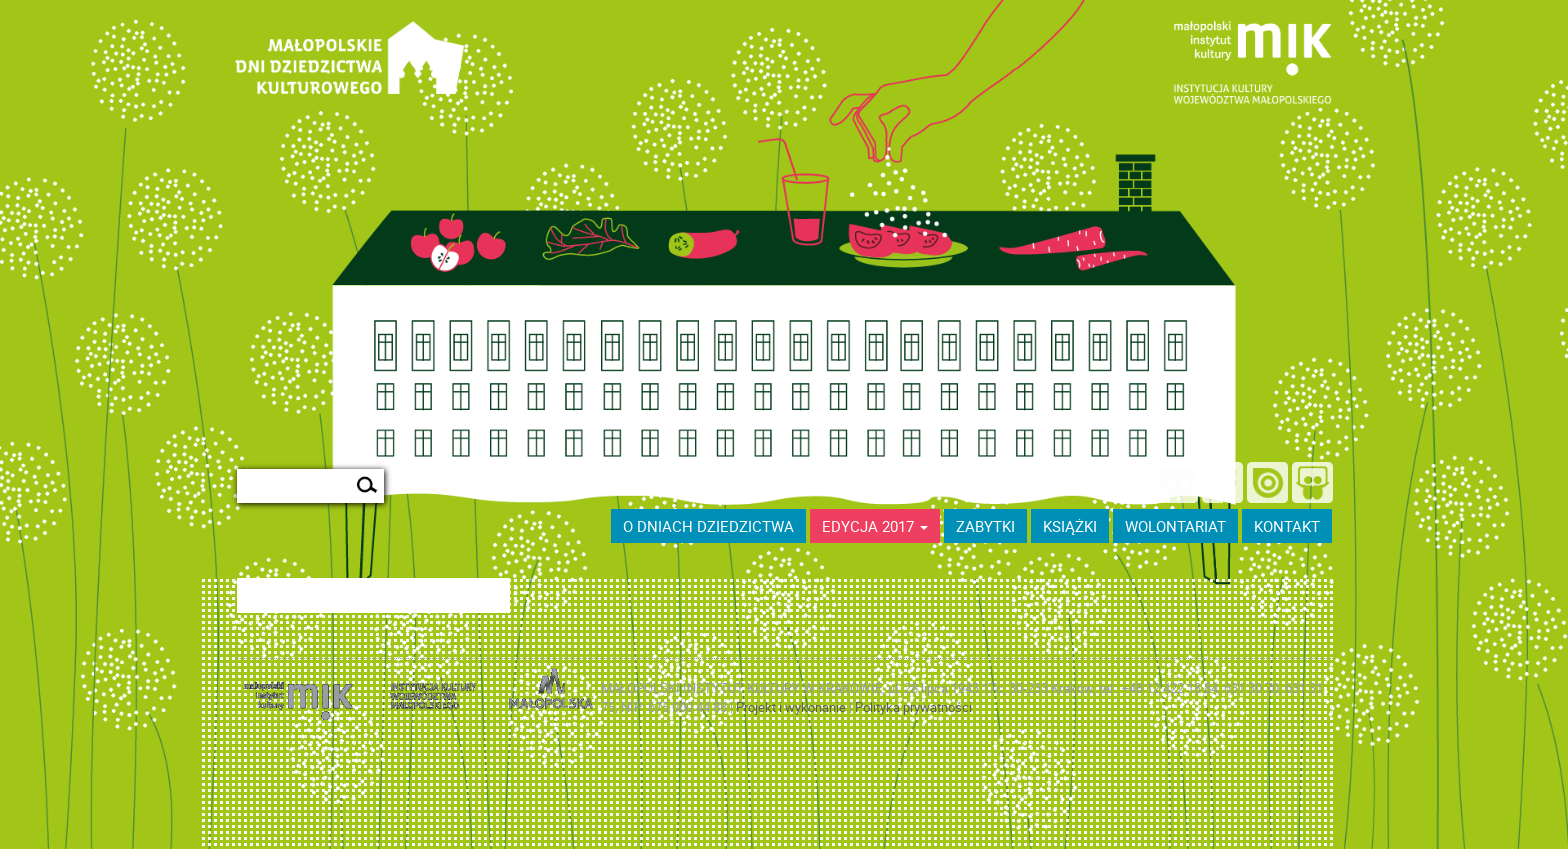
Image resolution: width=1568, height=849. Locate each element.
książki (1070, 526)
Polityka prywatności (913, 707)
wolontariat (1175, 526)
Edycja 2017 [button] (875, 526)
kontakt (1287, 526)
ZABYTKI (985, 526)
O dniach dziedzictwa (708, 526)
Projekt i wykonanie (792, 707)
